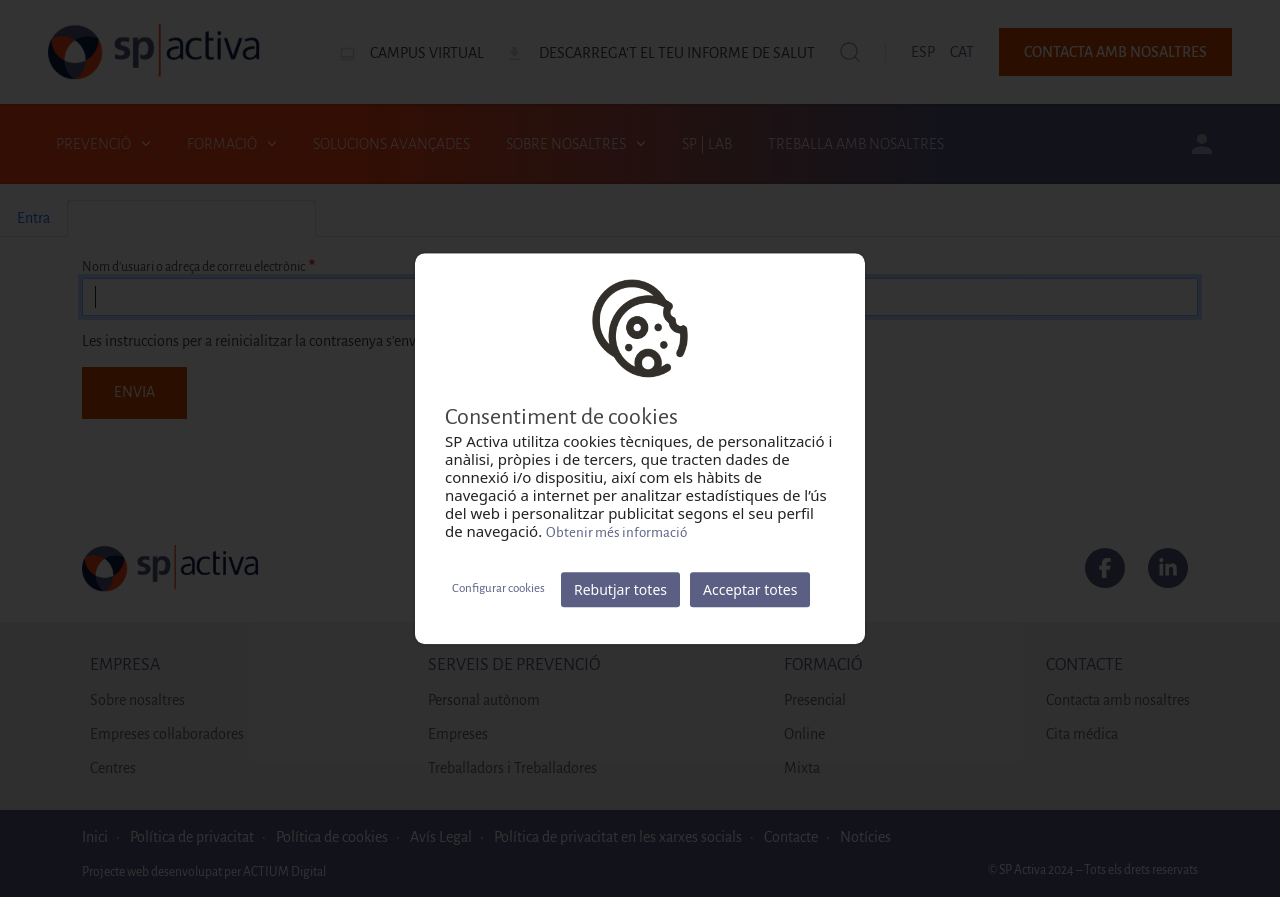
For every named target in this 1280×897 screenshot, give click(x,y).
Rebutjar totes (620, 589)
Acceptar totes (750, 589)
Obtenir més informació (616, 532)
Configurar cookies (498, 588)
